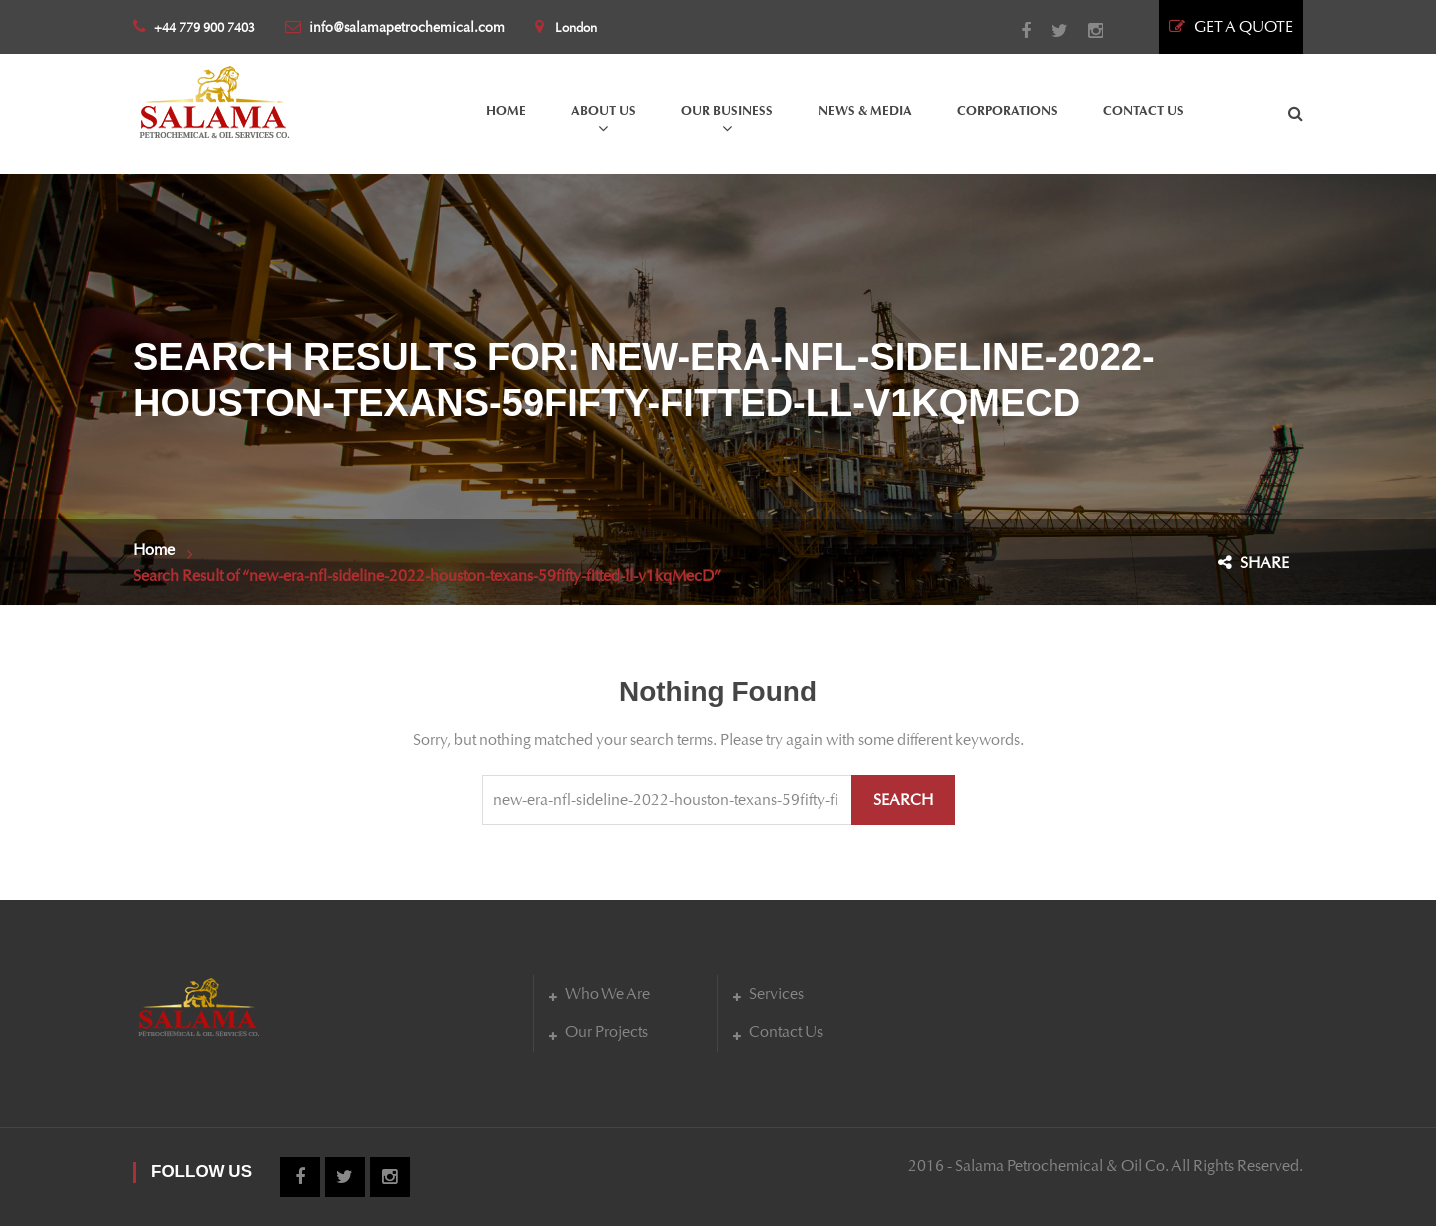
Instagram (1085, 31)
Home (154, 549)
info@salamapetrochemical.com (395, 27)
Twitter (1049, 31)
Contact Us (786, 1031)
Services (776, 993)
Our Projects (606, 1031)
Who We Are (607, 993)
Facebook (1016, 31)
